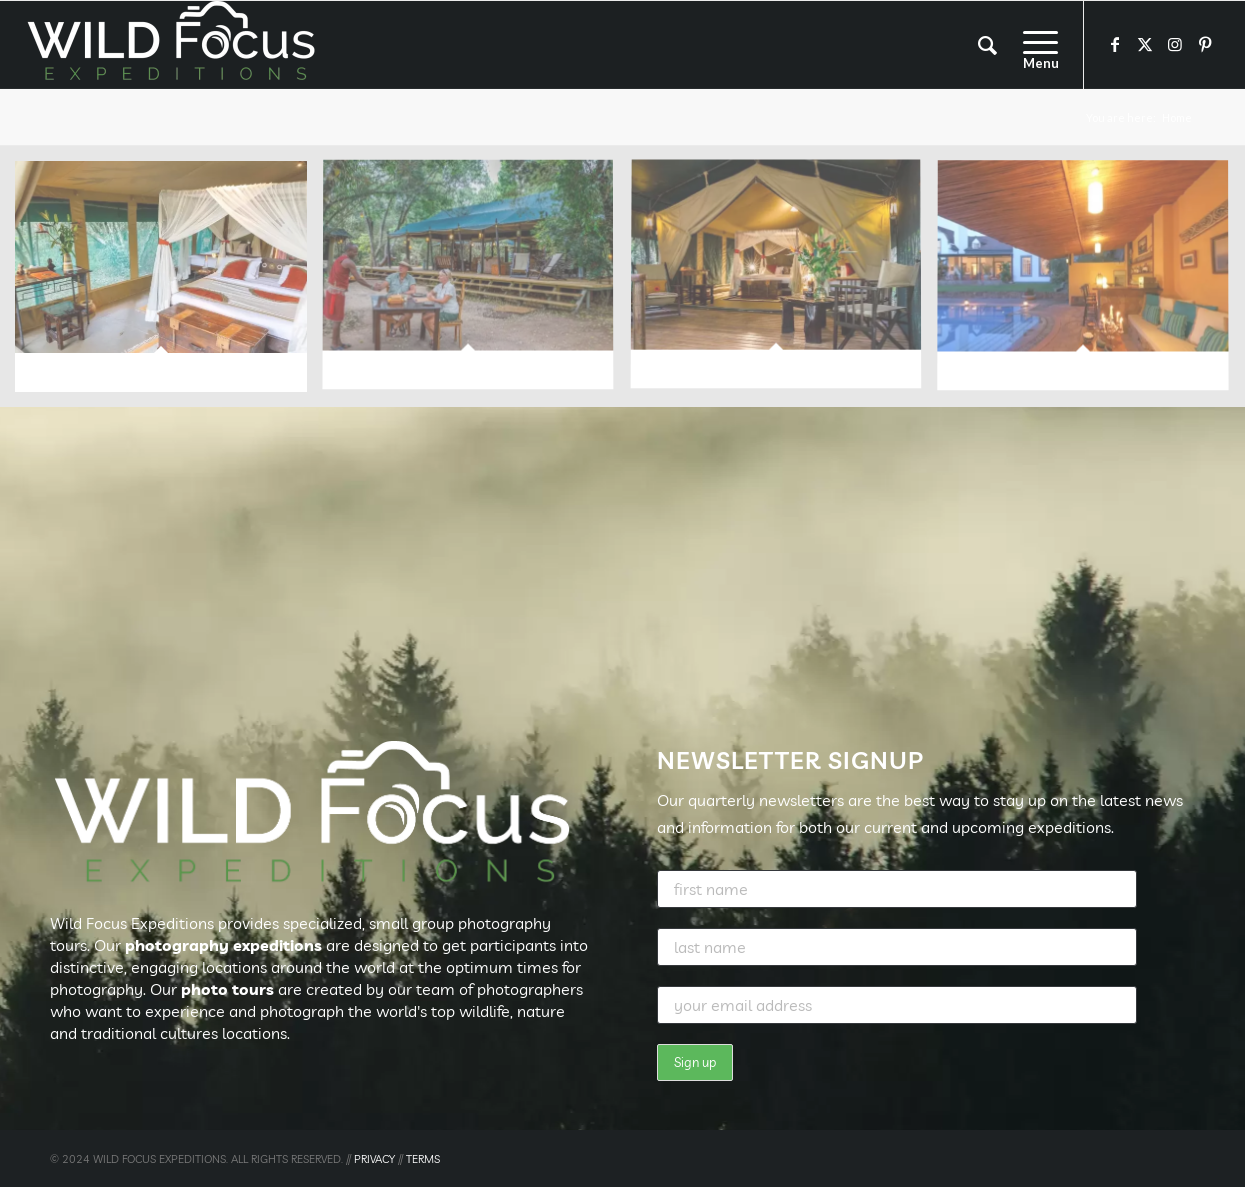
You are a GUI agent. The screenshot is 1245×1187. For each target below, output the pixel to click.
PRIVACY (374, 1159)
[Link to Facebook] (1115, 44)
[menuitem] (987, 45)
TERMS (423, 1159)
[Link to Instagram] (1175, 44)
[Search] (987, 45)
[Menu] (1034, 45)
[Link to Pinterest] (1205, 44)
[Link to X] (1145, 44)
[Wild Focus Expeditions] (175, 45)
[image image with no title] (168, 284)
